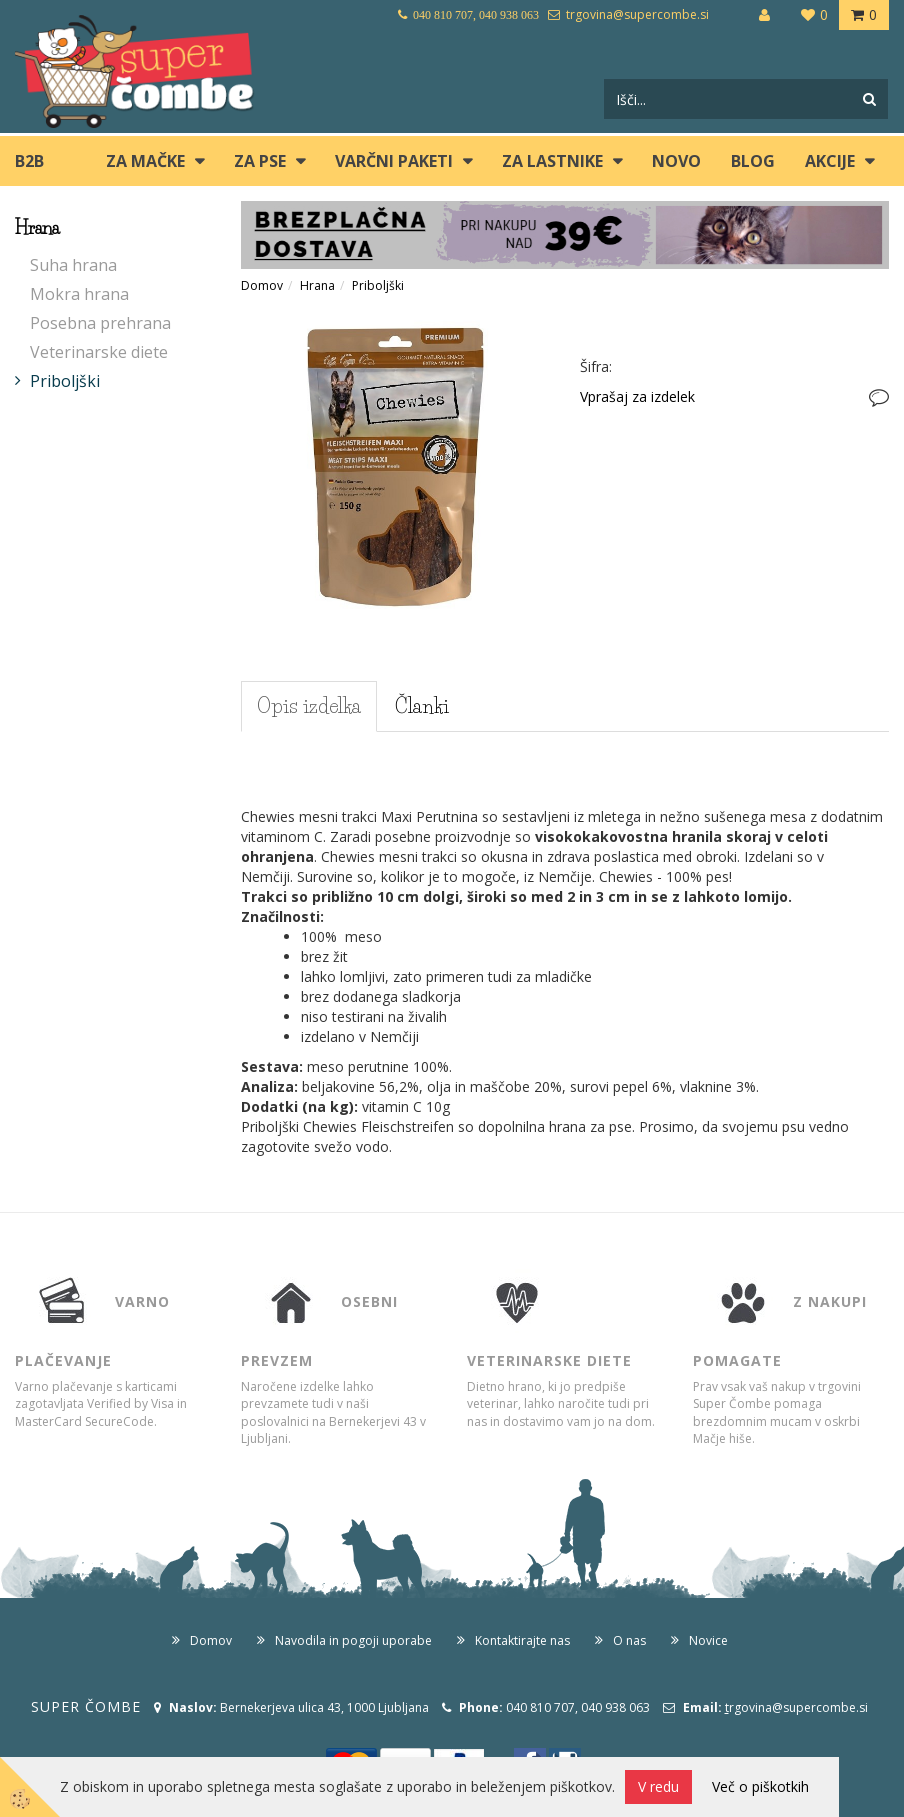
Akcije (830, 161)
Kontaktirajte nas (522, 1640)
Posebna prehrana (100, 323)
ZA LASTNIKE (552, 161)
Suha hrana (73, 265)
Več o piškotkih (760, 1786)
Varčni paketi (394, 161)
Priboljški (65, 381)
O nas (629, 1640)
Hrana (317, 285)
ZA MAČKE (145, 161)
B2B (29, 161)
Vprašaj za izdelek (637, 396)
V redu (658, 1786)
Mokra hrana (79, 294)
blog (753, 161)
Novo (676, 161)
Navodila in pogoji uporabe (353, 1640)
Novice (708, 1640)
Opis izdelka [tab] (309, 706)
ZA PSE (260, 161)
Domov (262, 285)
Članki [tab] (422, 706)
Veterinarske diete (99, 352)
